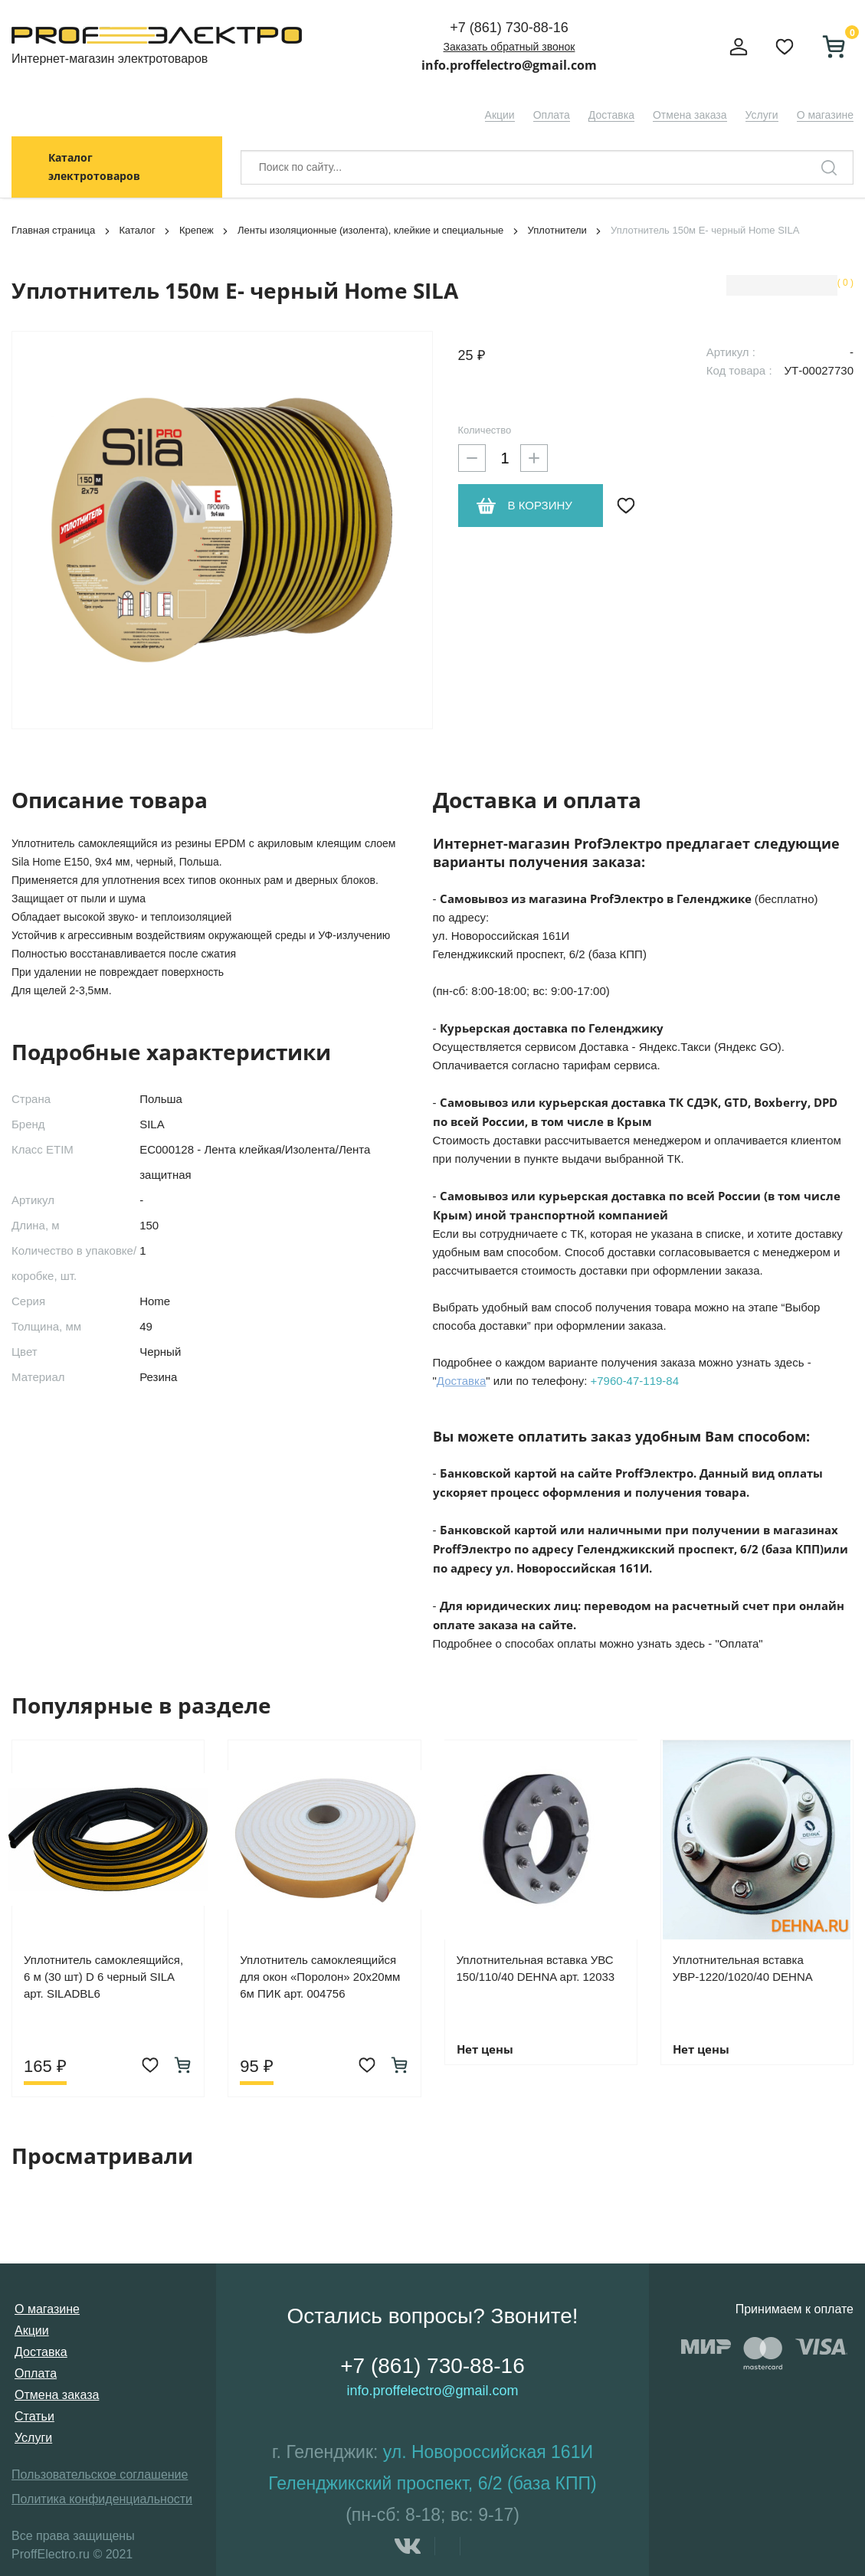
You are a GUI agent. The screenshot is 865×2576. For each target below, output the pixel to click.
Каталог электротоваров (94, 166)
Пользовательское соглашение (99, 2474)
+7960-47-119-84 (635, 1380)
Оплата (551, 115)
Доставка (611, 115)
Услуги (761, 115)
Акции (500, 115)
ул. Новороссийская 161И (488, 2452)
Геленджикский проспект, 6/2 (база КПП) (432, 2483)
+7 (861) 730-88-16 (509, 27)
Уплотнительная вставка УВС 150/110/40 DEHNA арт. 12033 (536, 1968)
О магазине (825, 115)
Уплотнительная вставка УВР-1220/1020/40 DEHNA (743, 1968)
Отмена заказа (690, 115)
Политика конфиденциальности (101, 2499)
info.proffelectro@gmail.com (509, 65)
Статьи (34, 2416)
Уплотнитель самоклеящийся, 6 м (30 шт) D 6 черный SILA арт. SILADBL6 (103, 1976)
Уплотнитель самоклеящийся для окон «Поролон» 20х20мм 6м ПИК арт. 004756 (320, 1976)
